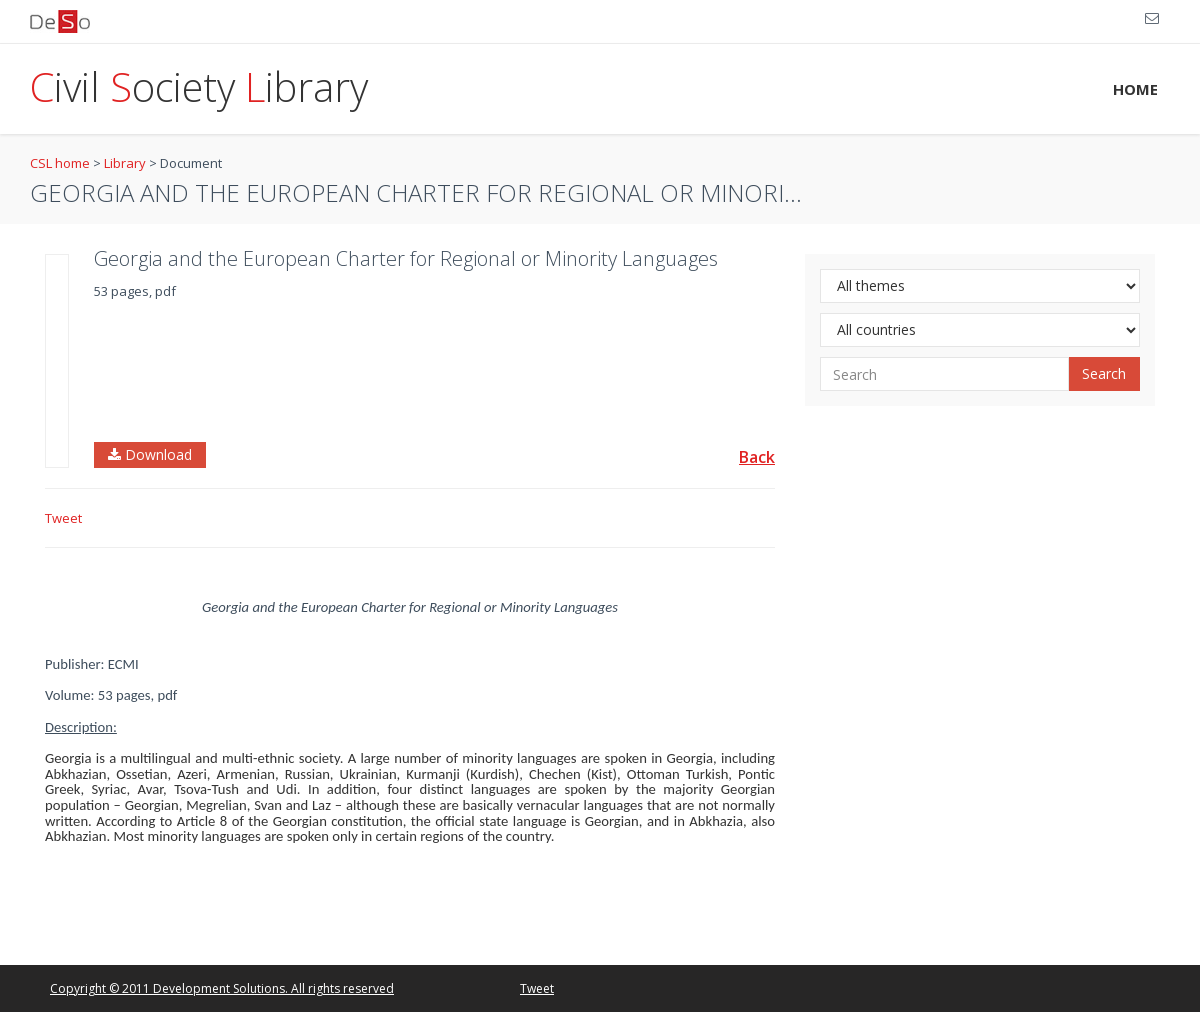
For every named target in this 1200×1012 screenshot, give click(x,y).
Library (125, 163)
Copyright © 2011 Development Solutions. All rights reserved (222, 988)
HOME (1135, 89)
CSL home (60, 163)
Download (150, 454)
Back (757, 457)
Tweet (63, 518)
